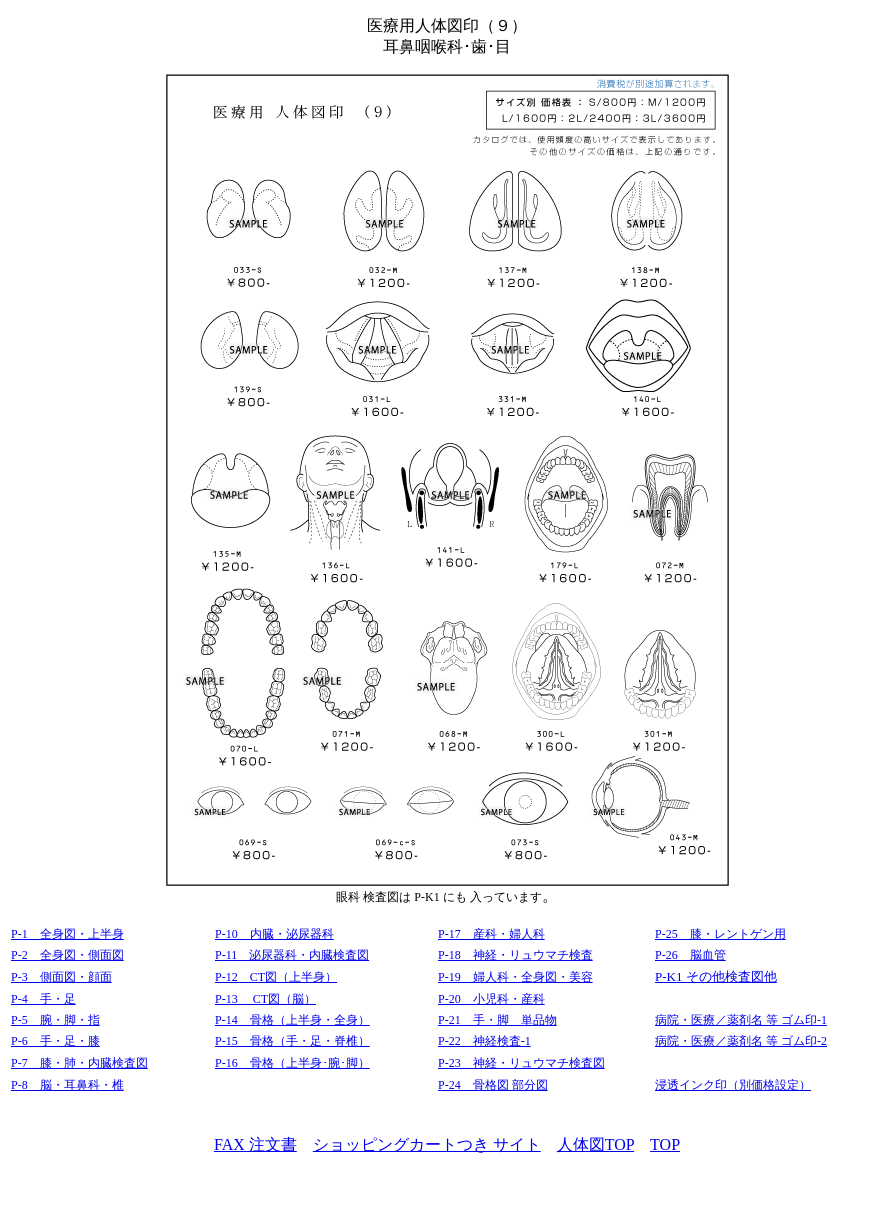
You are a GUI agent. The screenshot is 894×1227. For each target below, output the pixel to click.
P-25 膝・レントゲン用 (720, 934)
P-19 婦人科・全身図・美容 (515, 977)
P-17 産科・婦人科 (491, 934)
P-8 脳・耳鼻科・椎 (67, 1085)
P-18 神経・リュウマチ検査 (515, 955)
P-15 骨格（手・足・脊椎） (292, 1041)
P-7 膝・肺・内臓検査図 (79, 1063)
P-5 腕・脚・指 (55, 1020)
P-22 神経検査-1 (484, 1041)
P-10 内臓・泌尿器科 (274, 934)
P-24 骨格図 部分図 (493, 1085)
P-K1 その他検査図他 (716, 976)
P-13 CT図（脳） (265, 999)
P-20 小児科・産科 (491, 999)
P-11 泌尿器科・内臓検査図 (292, 955)
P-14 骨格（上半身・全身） (292, 1020)
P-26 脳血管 (690, 955)
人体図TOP (595, 1144)
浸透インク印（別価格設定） (733, 1085)
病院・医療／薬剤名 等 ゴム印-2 (741, 1041)
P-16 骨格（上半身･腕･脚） (292, 1063)
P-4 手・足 (43, 999)
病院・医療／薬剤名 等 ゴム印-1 (741, 1020)
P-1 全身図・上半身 (67, 934)
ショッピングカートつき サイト (427, 1144)
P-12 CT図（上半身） (276, 977)
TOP (665, 1144)
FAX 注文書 (255, 1144)
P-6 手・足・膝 (55, 1041)
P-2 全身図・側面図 (67, 955)
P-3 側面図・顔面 (61, 977)
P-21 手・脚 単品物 (497, 1020)
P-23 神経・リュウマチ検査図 (521, 1063)
